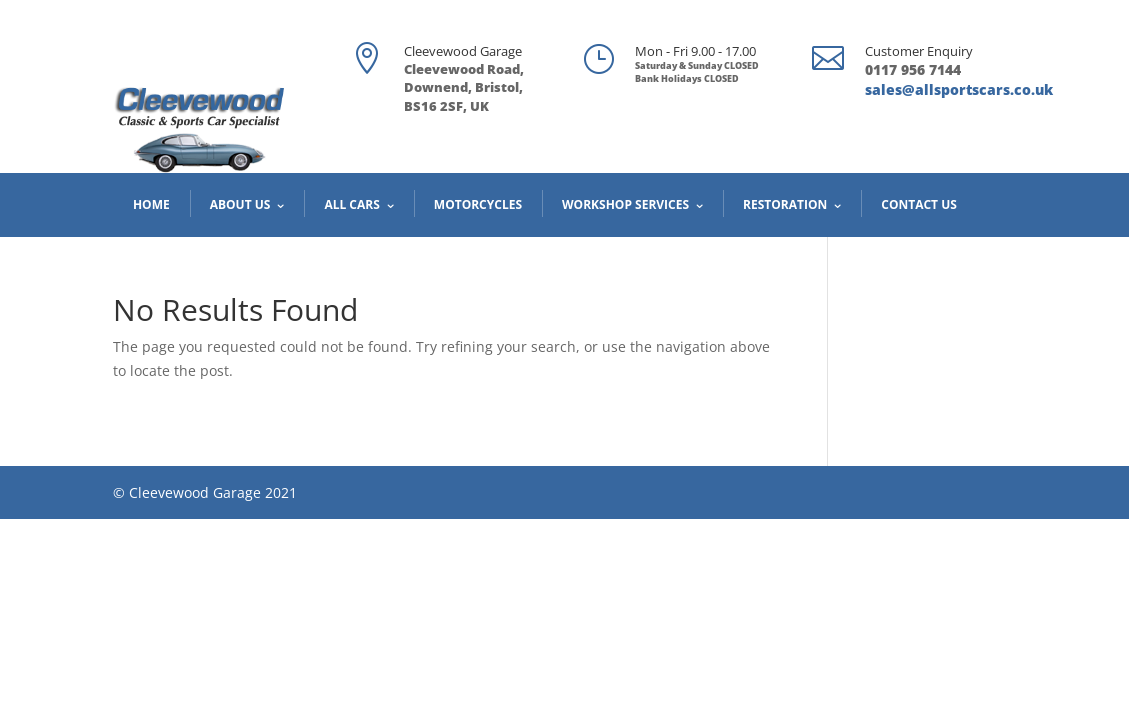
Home (151, 204)
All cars (351, 204)
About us (240, 204)
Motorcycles (478, 204)
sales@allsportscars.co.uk (959, 89)
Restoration (785, 204)
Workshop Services (625, 204)
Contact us (919, 204)
